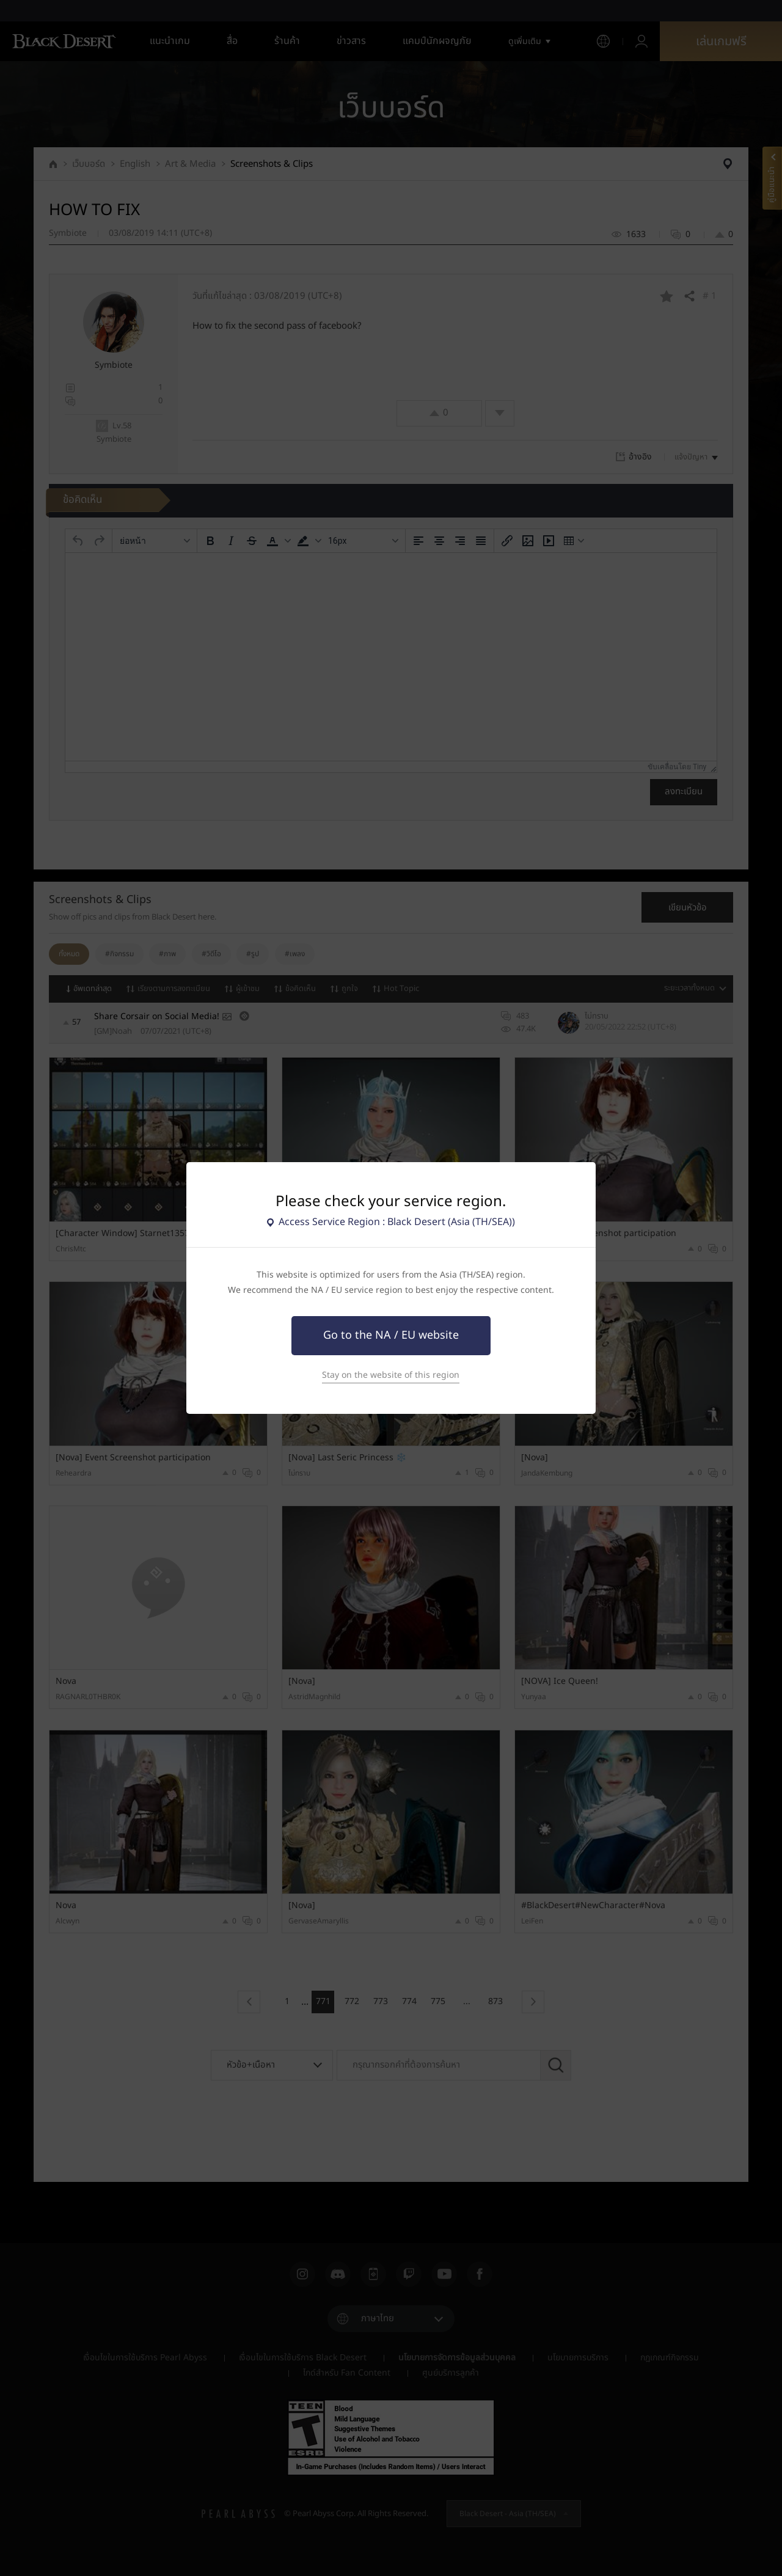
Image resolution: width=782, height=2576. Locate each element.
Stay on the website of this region (390, 1375)
